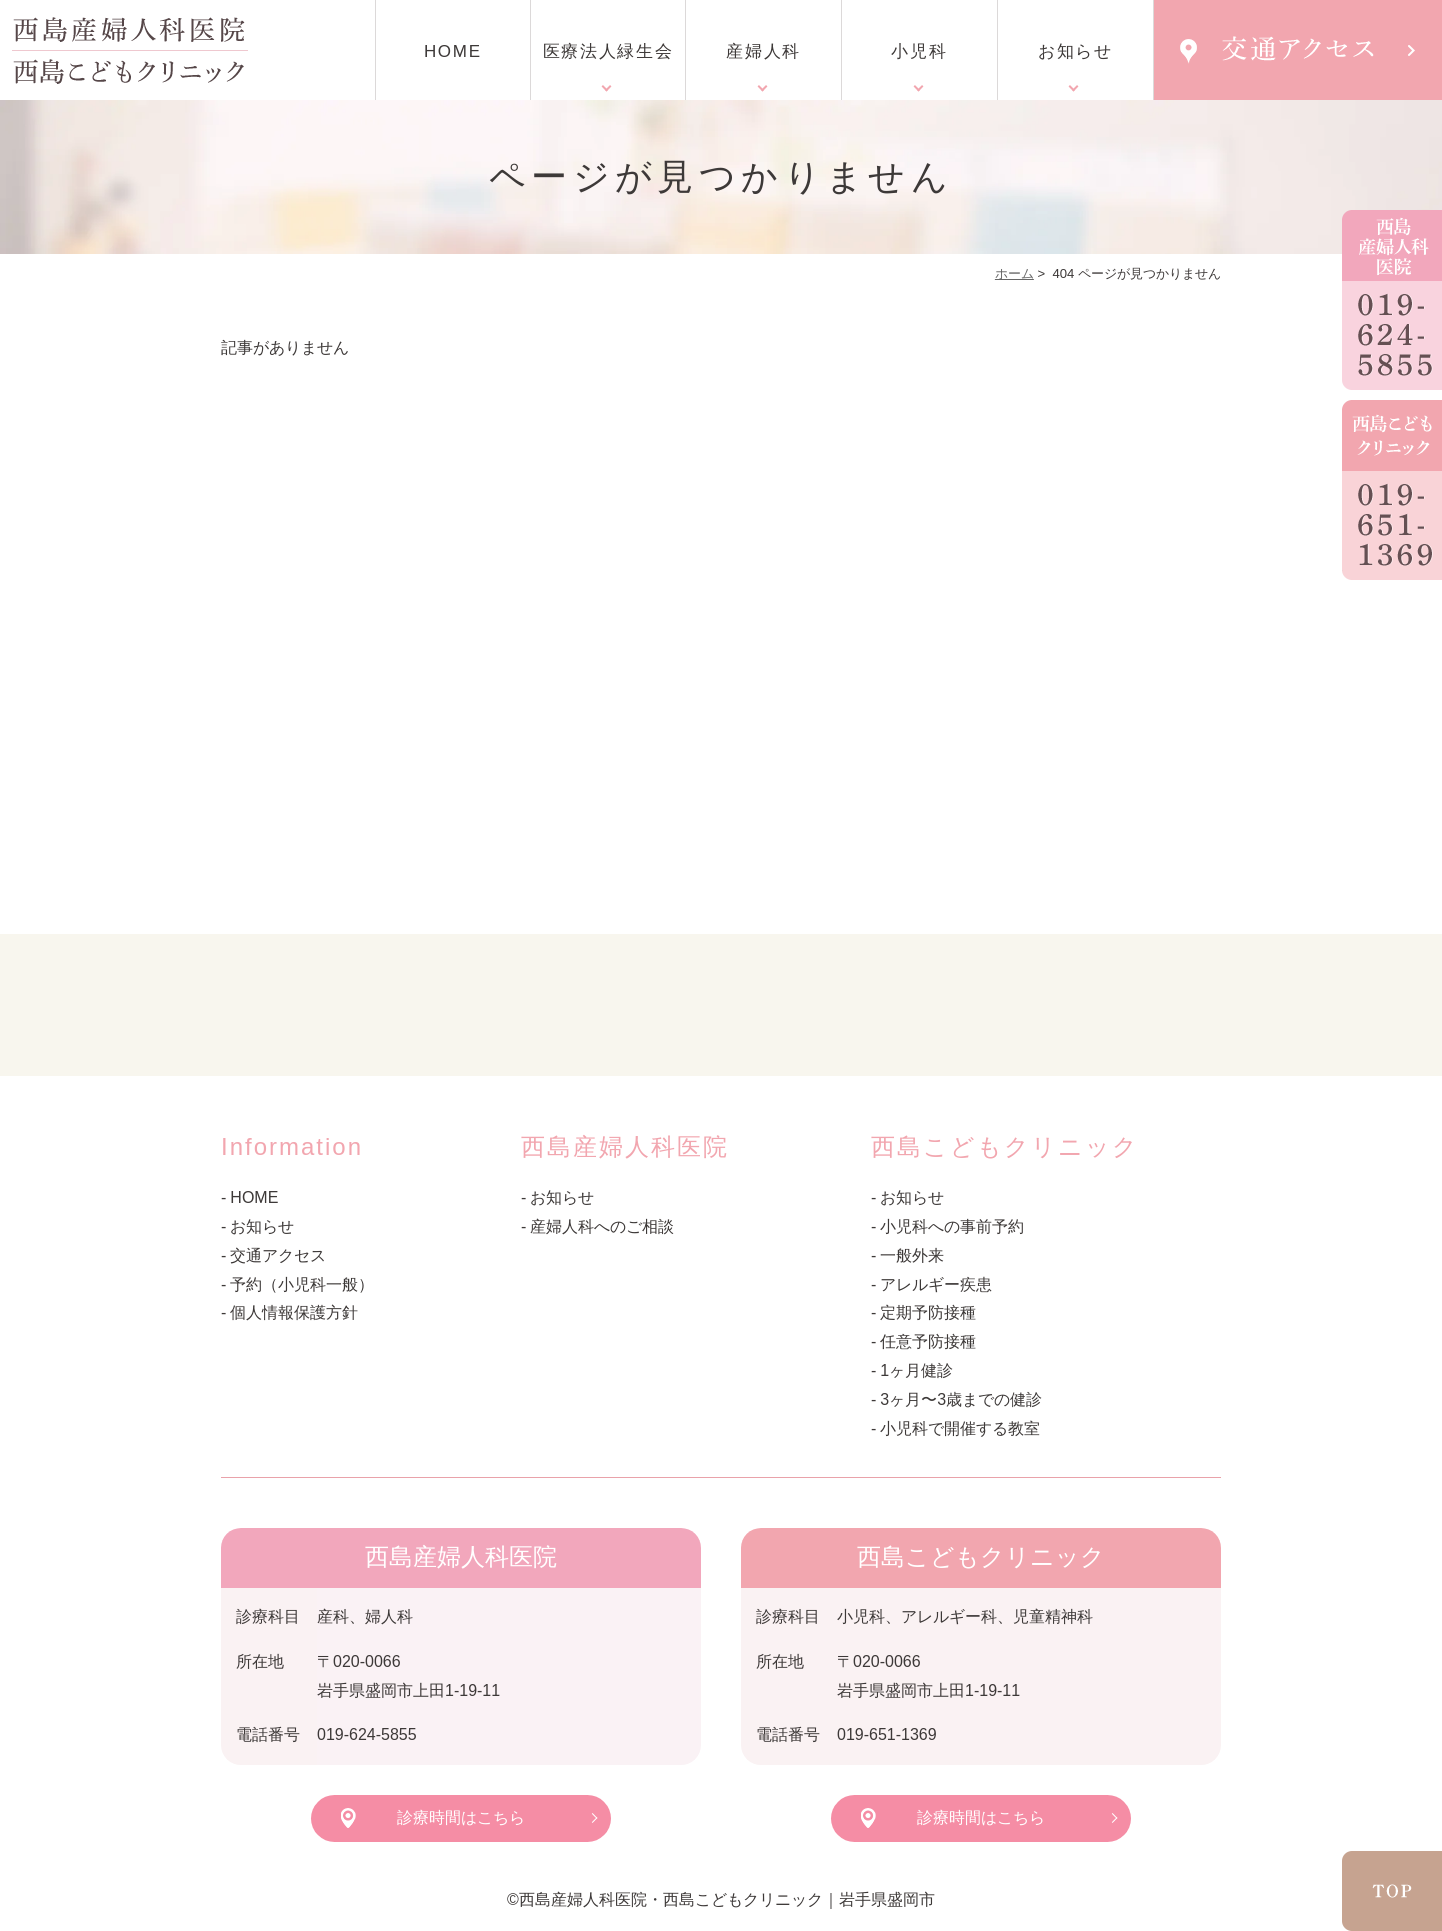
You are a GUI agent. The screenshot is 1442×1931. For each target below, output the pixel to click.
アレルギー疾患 (936, 1284)
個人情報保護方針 (294, 1312)
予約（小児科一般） (302, 1284)
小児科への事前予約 (952, 1226)
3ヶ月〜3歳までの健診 (961, 1399)
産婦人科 (763, 51)
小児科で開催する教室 (960, 1428)
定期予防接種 (928, 1312)
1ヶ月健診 (916, 1370)
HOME (453, 51)
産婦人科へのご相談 (602, 1226)
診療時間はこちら (461, 1817)
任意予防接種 (928, 1341)
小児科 (919, 51)
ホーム (1014, 273)
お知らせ (1075, 51)
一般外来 (912, 1255)
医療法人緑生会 (608, 51)
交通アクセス (278, 1255)
